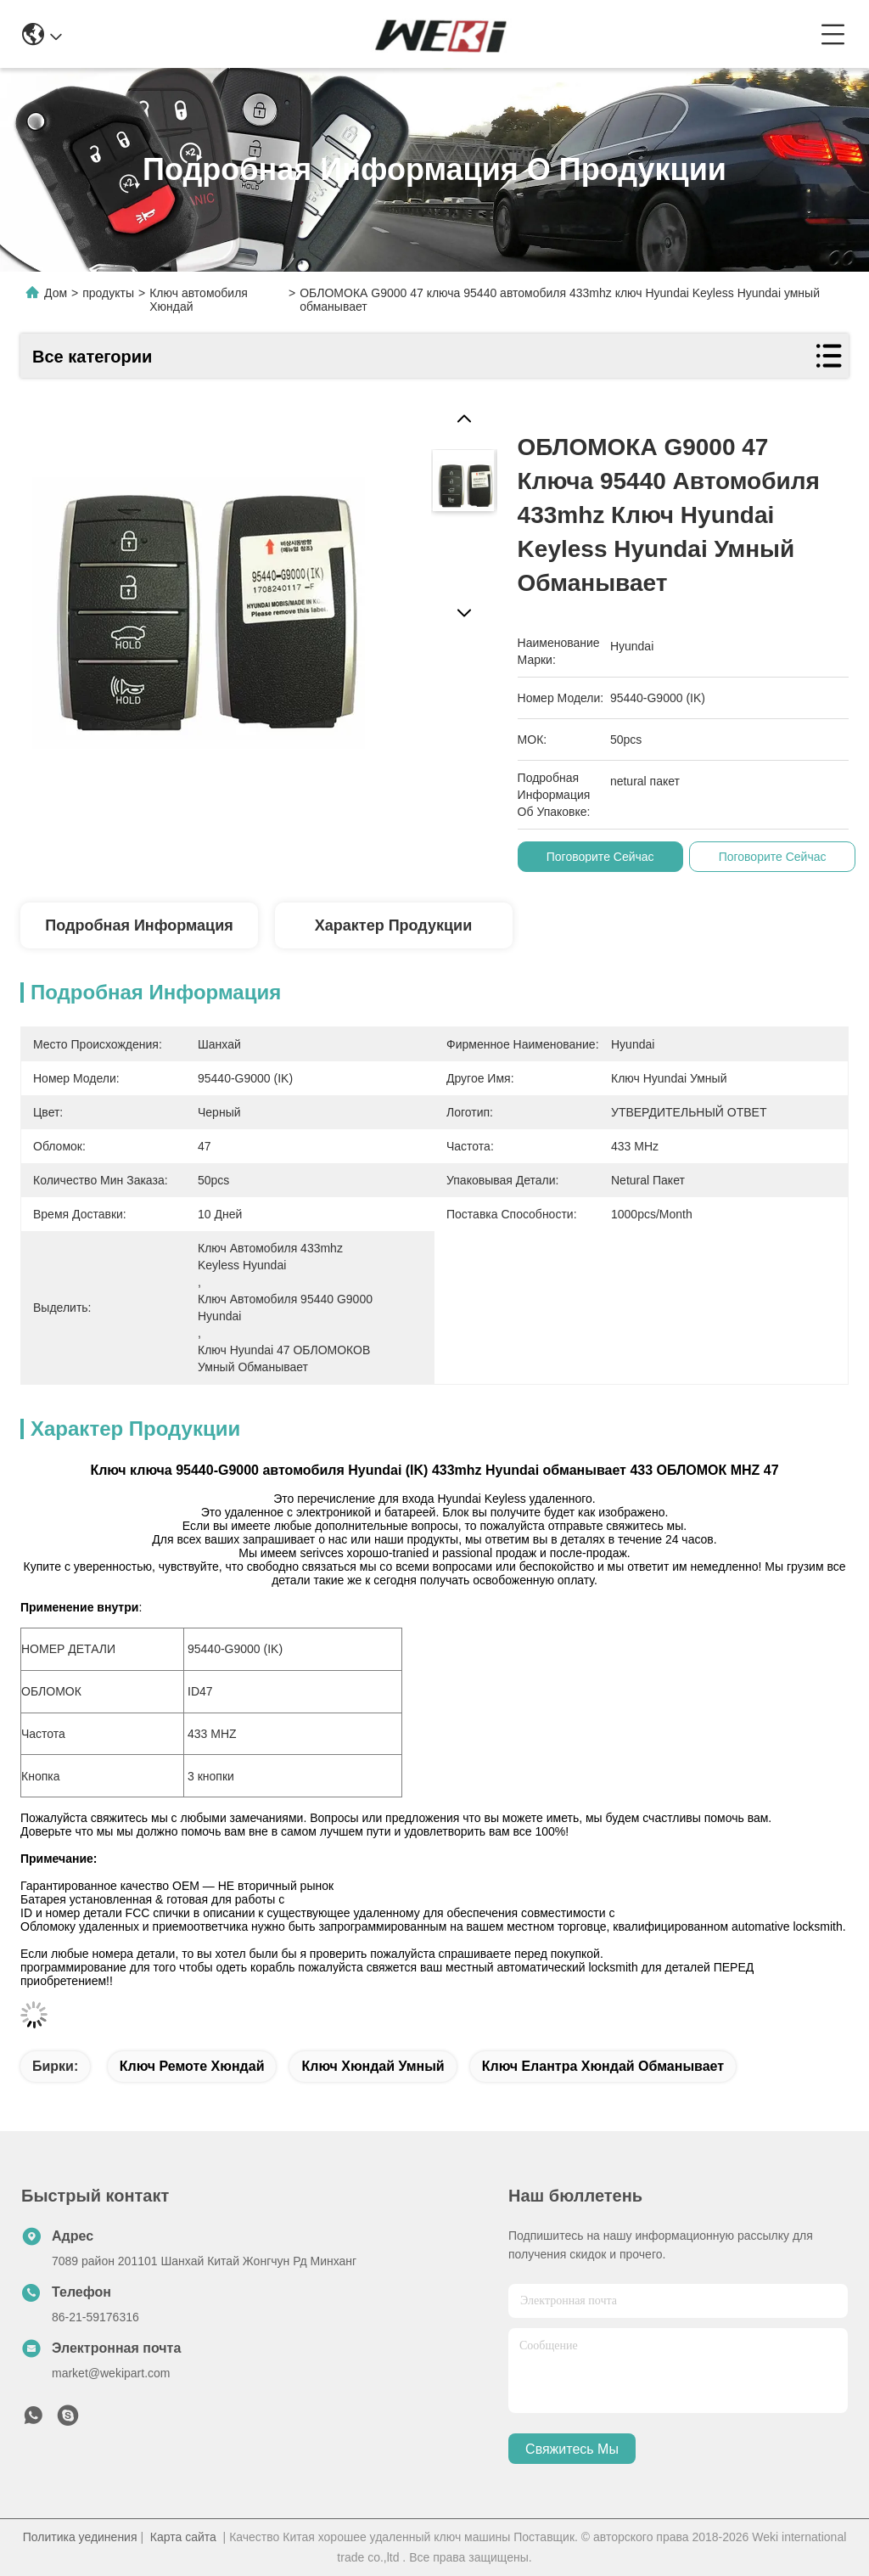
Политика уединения (80, 2537)
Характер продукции (393, 925)
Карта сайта (183, 2537)
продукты (108, 293)
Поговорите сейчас (600, 857)
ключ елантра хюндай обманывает (603, 2066)
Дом (55, 293)
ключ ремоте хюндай (192, 2066)
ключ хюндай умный (372, 2066)
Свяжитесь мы (572, 2449)
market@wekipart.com (111, 2373)
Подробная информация (139, 925)
